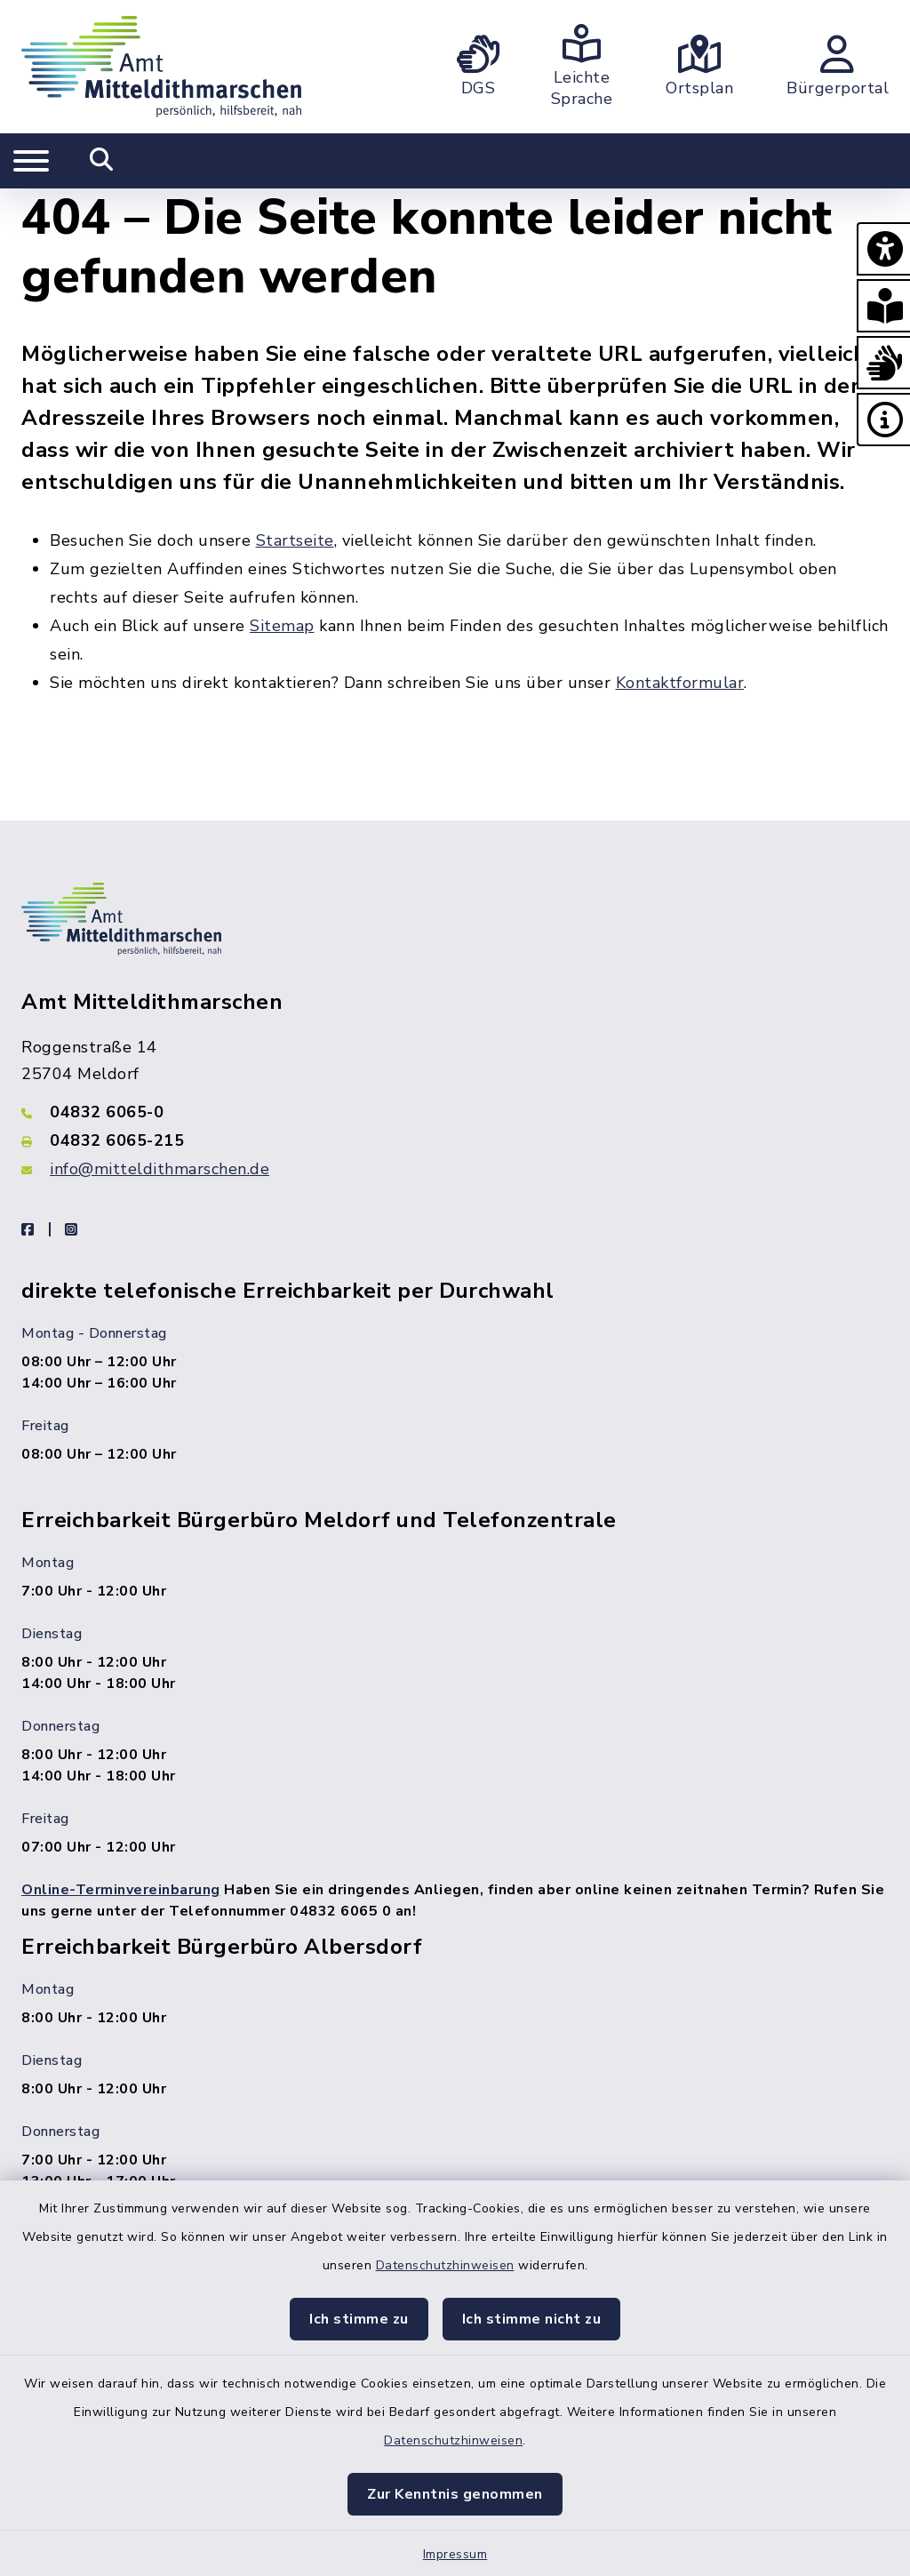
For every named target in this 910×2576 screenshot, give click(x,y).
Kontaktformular (680, 682)
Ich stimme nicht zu (532, 2319)
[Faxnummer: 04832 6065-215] (455, 1140)
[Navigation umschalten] (31, 161)
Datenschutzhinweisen (445, 2265)
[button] (883, 249)
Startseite (295, 540)
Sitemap (282, 625)
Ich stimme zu (359, 2319)
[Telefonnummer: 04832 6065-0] (455, 1112)
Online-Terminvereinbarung (120, 1890)
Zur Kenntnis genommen (455, 2494)
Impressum (455, 2554)
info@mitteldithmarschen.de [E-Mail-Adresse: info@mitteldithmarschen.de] (159, 1169)
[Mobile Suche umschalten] (101, 160)
